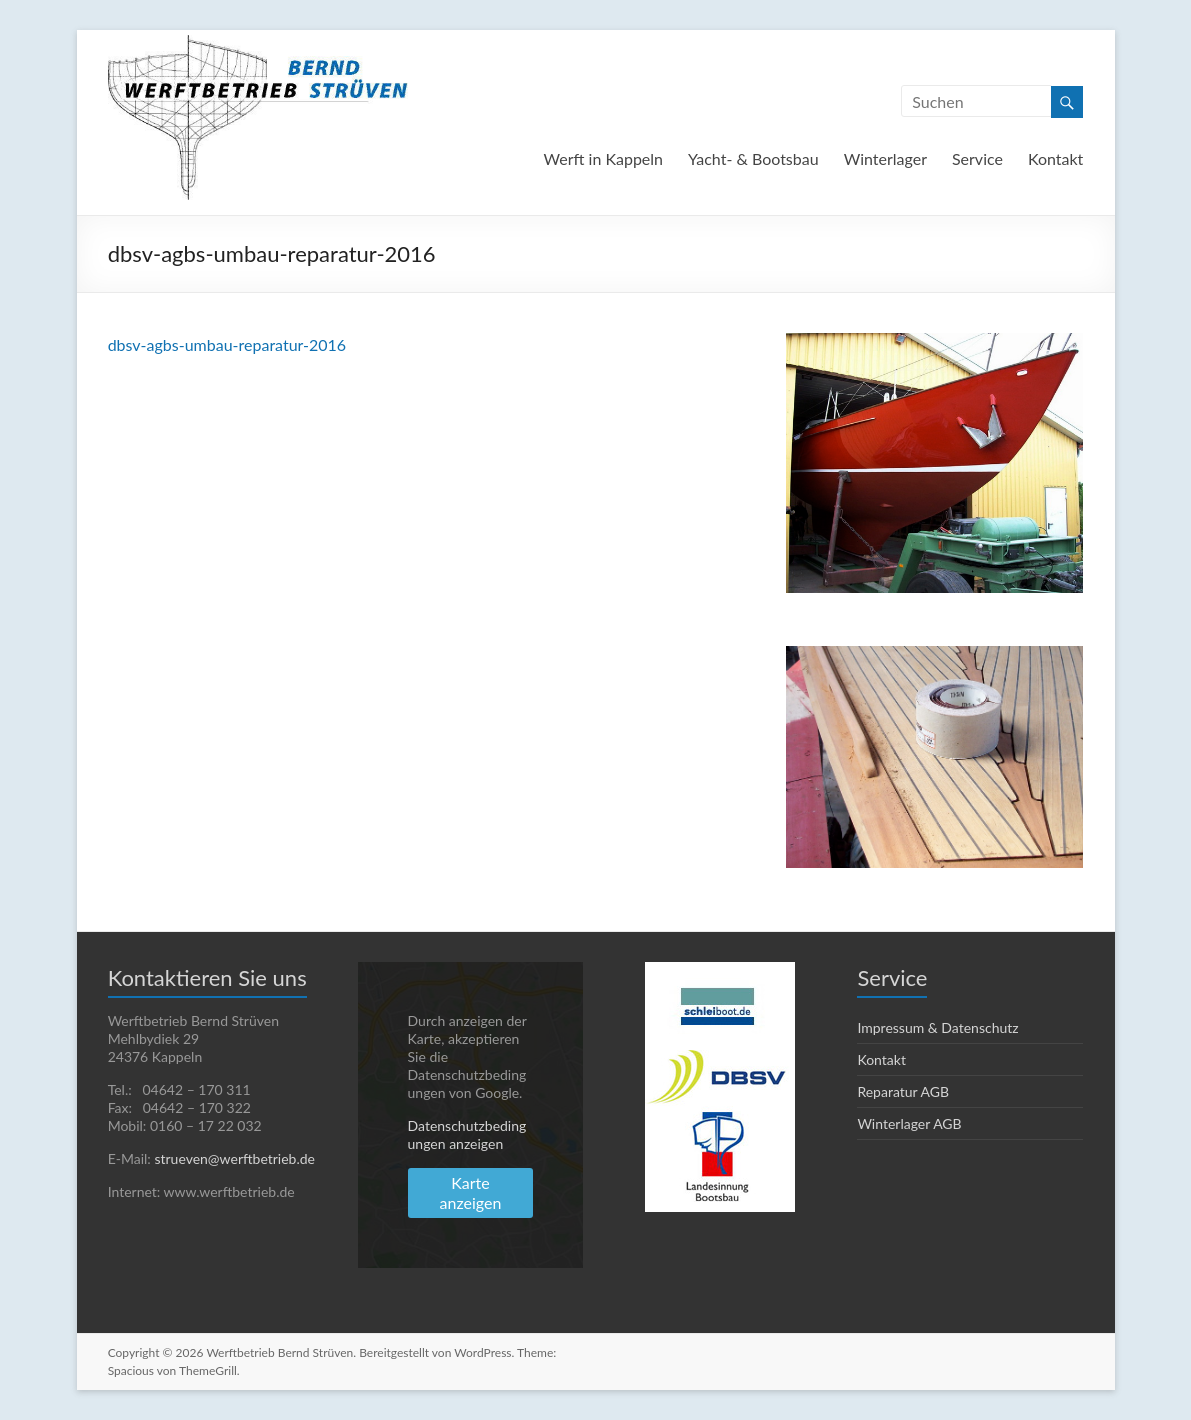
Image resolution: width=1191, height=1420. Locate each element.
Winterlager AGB (909, 1123)
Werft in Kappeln (603, 158)
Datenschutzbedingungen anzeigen (467, 1134)
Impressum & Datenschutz (937, 1027)
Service (977, 158)
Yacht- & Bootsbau (753, 158)
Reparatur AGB (903, 1091)
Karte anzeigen (471, 1192)
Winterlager (885, 158)
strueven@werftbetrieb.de (234, 1158)
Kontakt (1055, 158)
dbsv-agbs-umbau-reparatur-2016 (227, 344)
